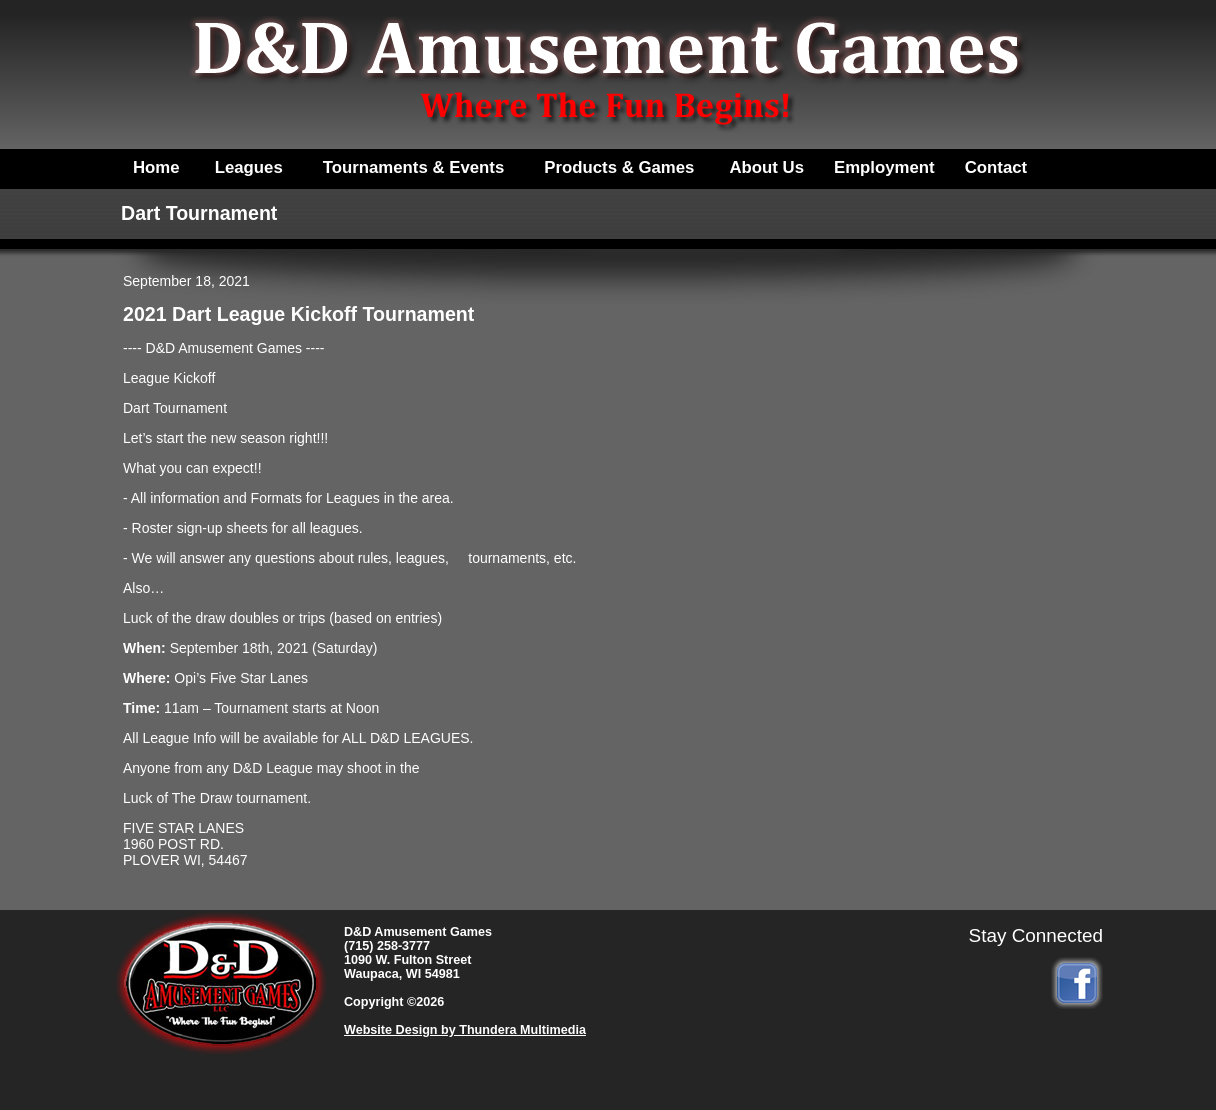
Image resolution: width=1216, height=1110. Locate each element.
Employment (884, 167)
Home (156, 167)
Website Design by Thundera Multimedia (465, 1030)
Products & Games (619, 167)
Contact (996, 167)
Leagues (249, 167)
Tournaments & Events (414, 167)
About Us (766, 167)
